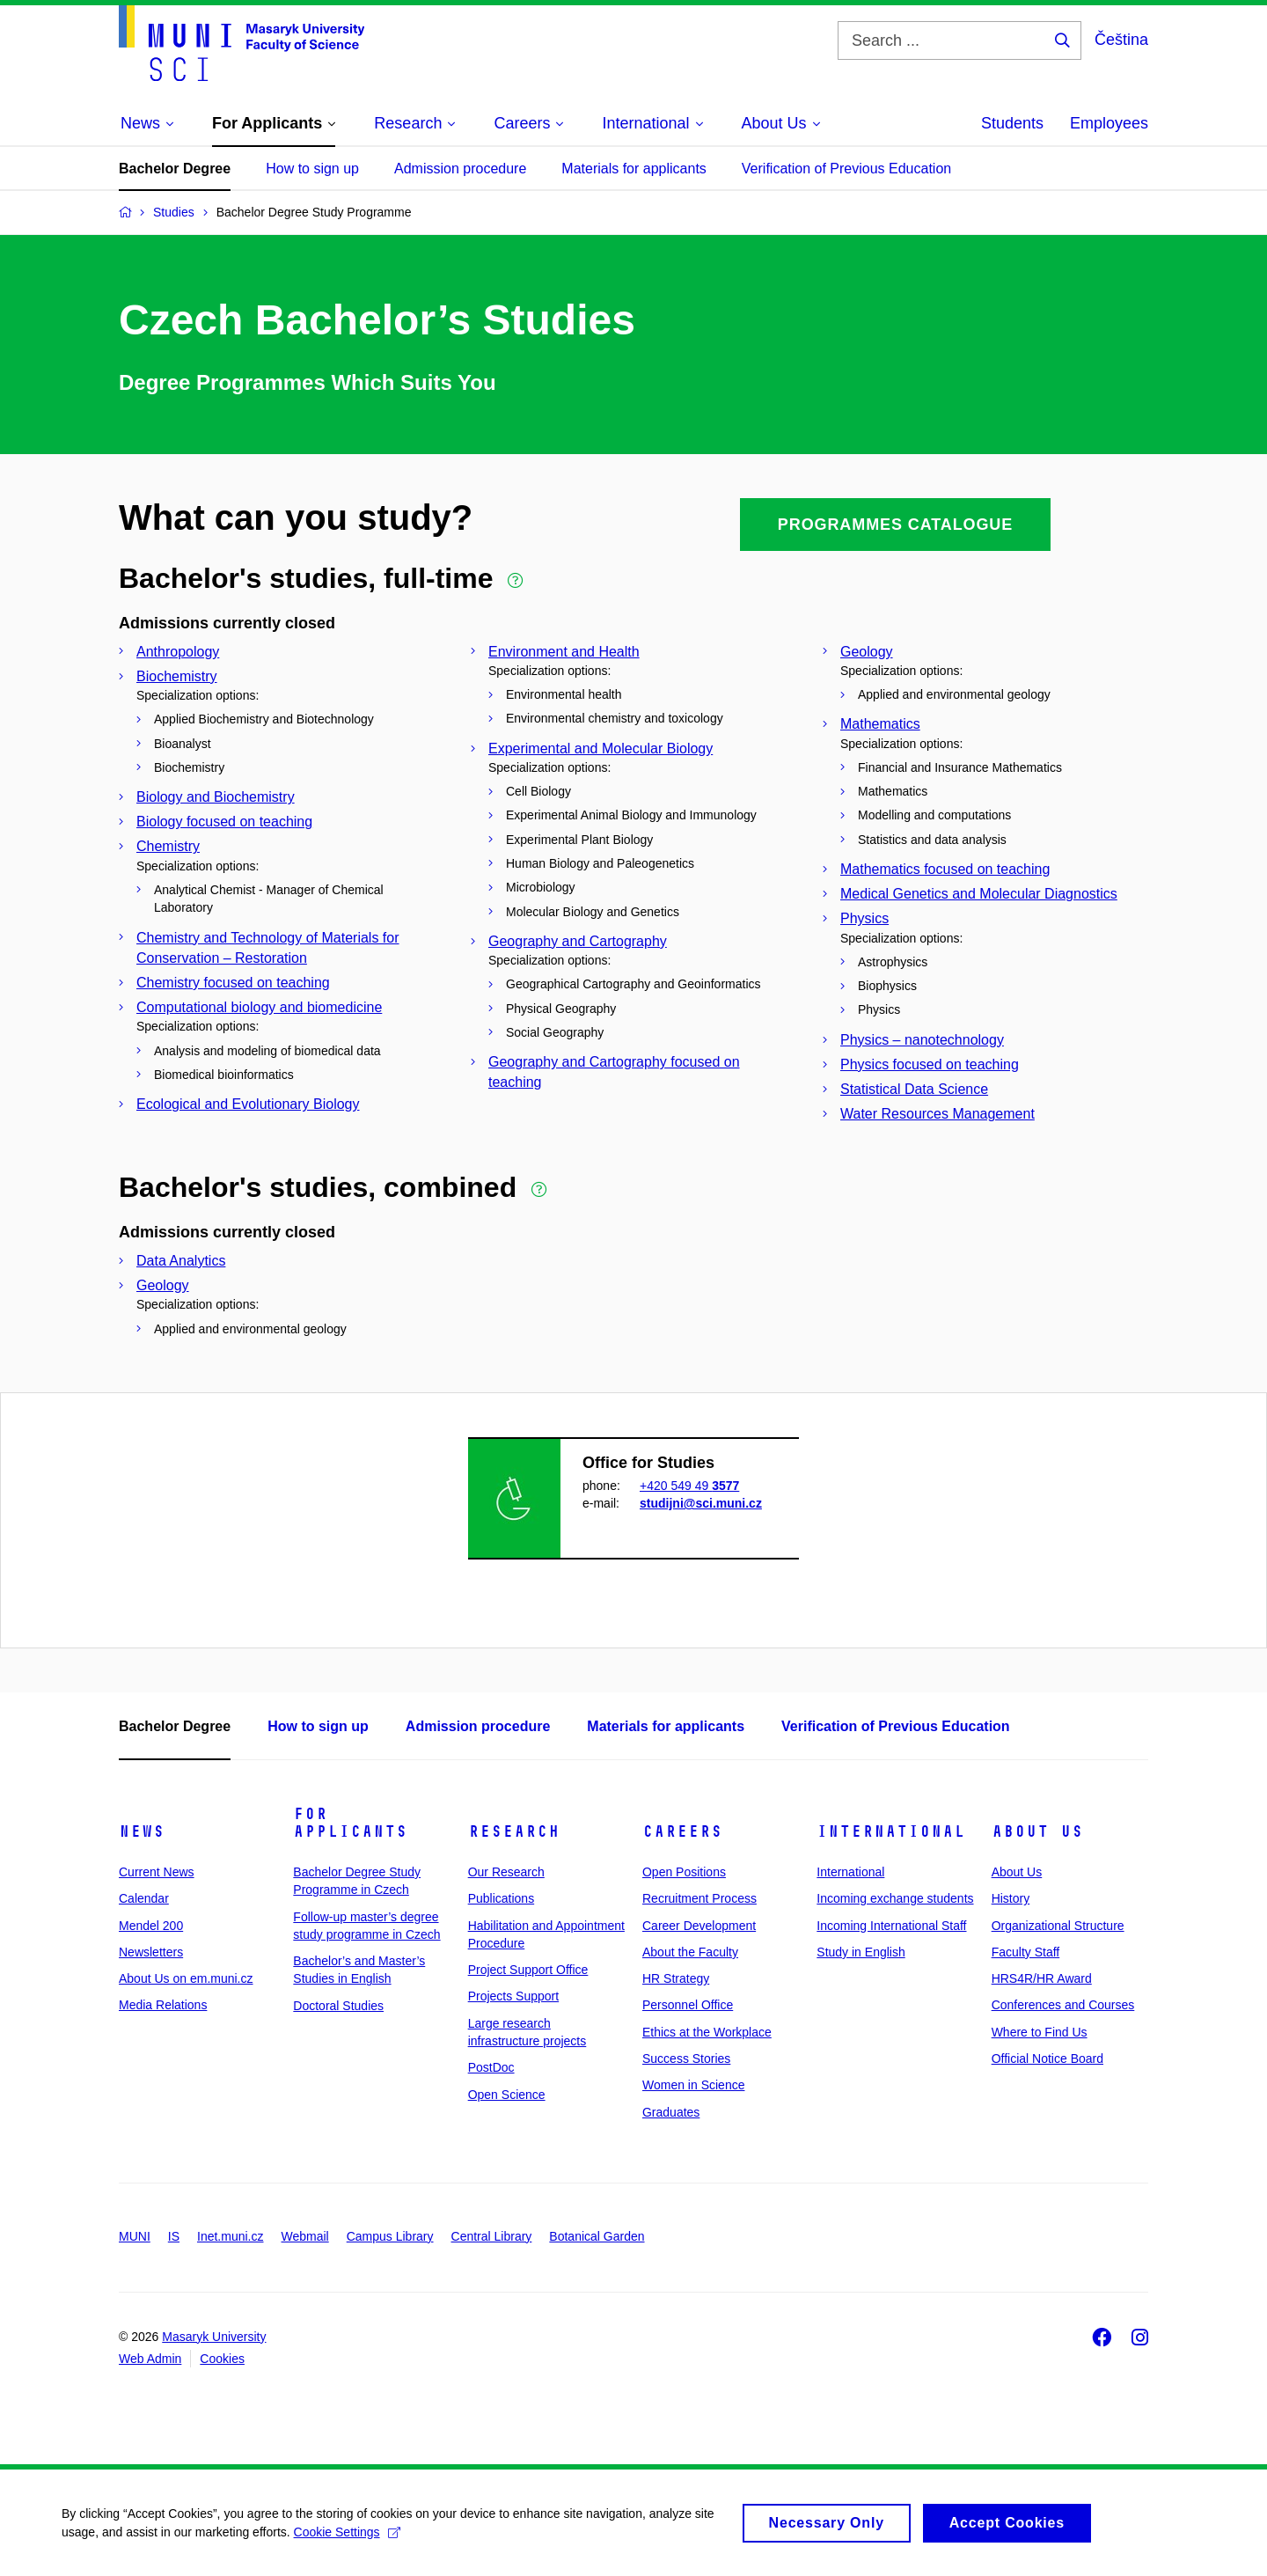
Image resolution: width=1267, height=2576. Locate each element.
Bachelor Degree (175, 168)
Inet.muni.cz (230, 2236)
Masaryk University (214, 2337)
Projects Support (514, 1996)
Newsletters (151, 1952)
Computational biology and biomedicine (259, 1007)
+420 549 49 (689, 1486)
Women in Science (693, 2085)
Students (1012, 123)
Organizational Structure (1058, 1926)
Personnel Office (687, 2005)
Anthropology (177, 651)
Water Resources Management (937, 1113)
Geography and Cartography (577, 941)
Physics (864, 918)
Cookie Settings (347, 2538)
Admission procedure (460, 168)
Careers (682, 1831)
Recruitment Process (699, 1898)
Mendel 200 (151, 1926)
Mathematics (880, 723)
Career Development (699, 1926)
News (142, 1831)
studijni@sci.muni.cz (701, 1503)
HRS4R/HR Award (1042, 1978)
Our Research (506, 1872)
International (891, 1831)
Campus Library (390, 2236)
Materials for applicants (634, 168)
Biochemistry (176, 676)
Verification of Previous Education (846, 168)
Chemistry (168, 846)
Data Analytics (180, 1260)
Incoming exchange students (895, 1898)
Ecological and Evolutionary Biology (247, 1104)
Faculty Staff (1026, 1952)
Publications (501, 1898)
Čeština (1121, 39)
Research (514, 1831)
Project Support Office (528, 1970)
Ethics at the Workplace (707, 2032)
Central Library (491, 2236)
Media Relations (163, 2005)
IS (173, 2236)
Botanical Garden (596, 2236)
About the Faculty (690, 1952)
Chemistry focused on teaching (233, 982)
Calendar (144, 1898)
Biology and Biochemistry (215, 796)
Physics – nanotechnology (922, 1039)
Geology (866, 651)
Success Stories (686, 2058)
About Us (1037, 1831)
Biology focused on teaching (224, 821)
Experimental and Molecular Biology (600, 748)
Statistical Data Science (914, 1089)
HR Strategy (675, 1978)
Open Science (507, 2095)
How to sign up (312, 168)
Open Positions (684, 1872)
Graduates (670, 2112)
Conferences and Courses (1063, 2005)
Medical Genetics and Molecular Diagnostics (978, 893)
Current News (156, 1872)
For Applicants (350, 1822)
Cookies (222, 2359)
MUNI (134, 2236)
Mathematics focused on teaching (945, 869)
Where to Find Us (1040, 2032)
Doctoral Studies (338, 2006)
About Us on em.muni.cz (186, 1978)
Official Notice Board (1047, 2058)
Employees (1109, 123)
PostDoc (491, 2067)
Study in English (860, 1952)
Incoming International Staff (891, 1926)
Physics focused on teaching (929, 1064)
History (1011, 1898)
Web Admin (150, 2359)
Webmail (305, 2236)
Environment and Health (564, 651)
